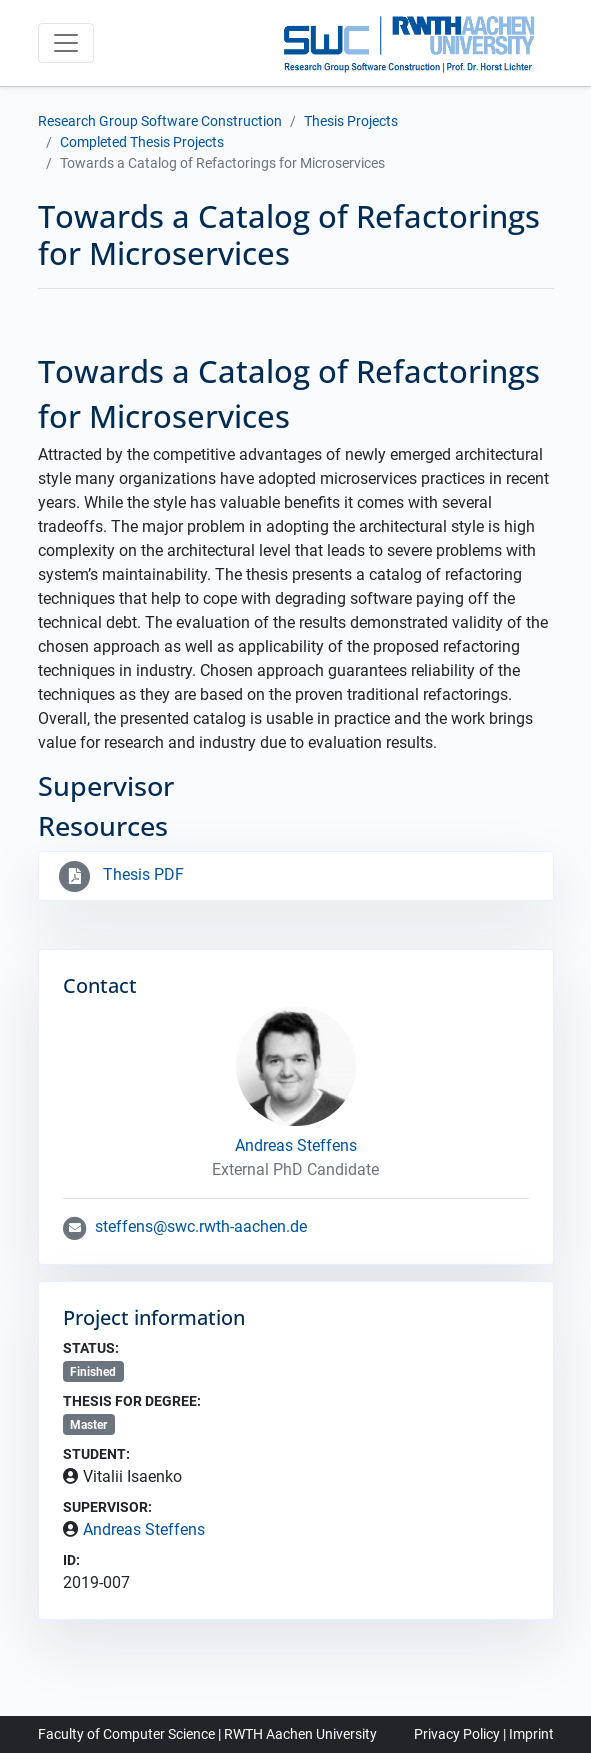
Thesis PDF (119, 874)
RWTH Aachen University (300, 1734)
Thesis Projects (351, 121)
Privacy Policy (457, 1734)
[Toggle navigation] (66, 43)
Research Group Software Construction (160, 121)
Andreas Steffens (144, 1529)
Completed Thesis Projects (142, 142)
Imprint (531, 1734)
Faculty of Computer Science (126, 1734)
